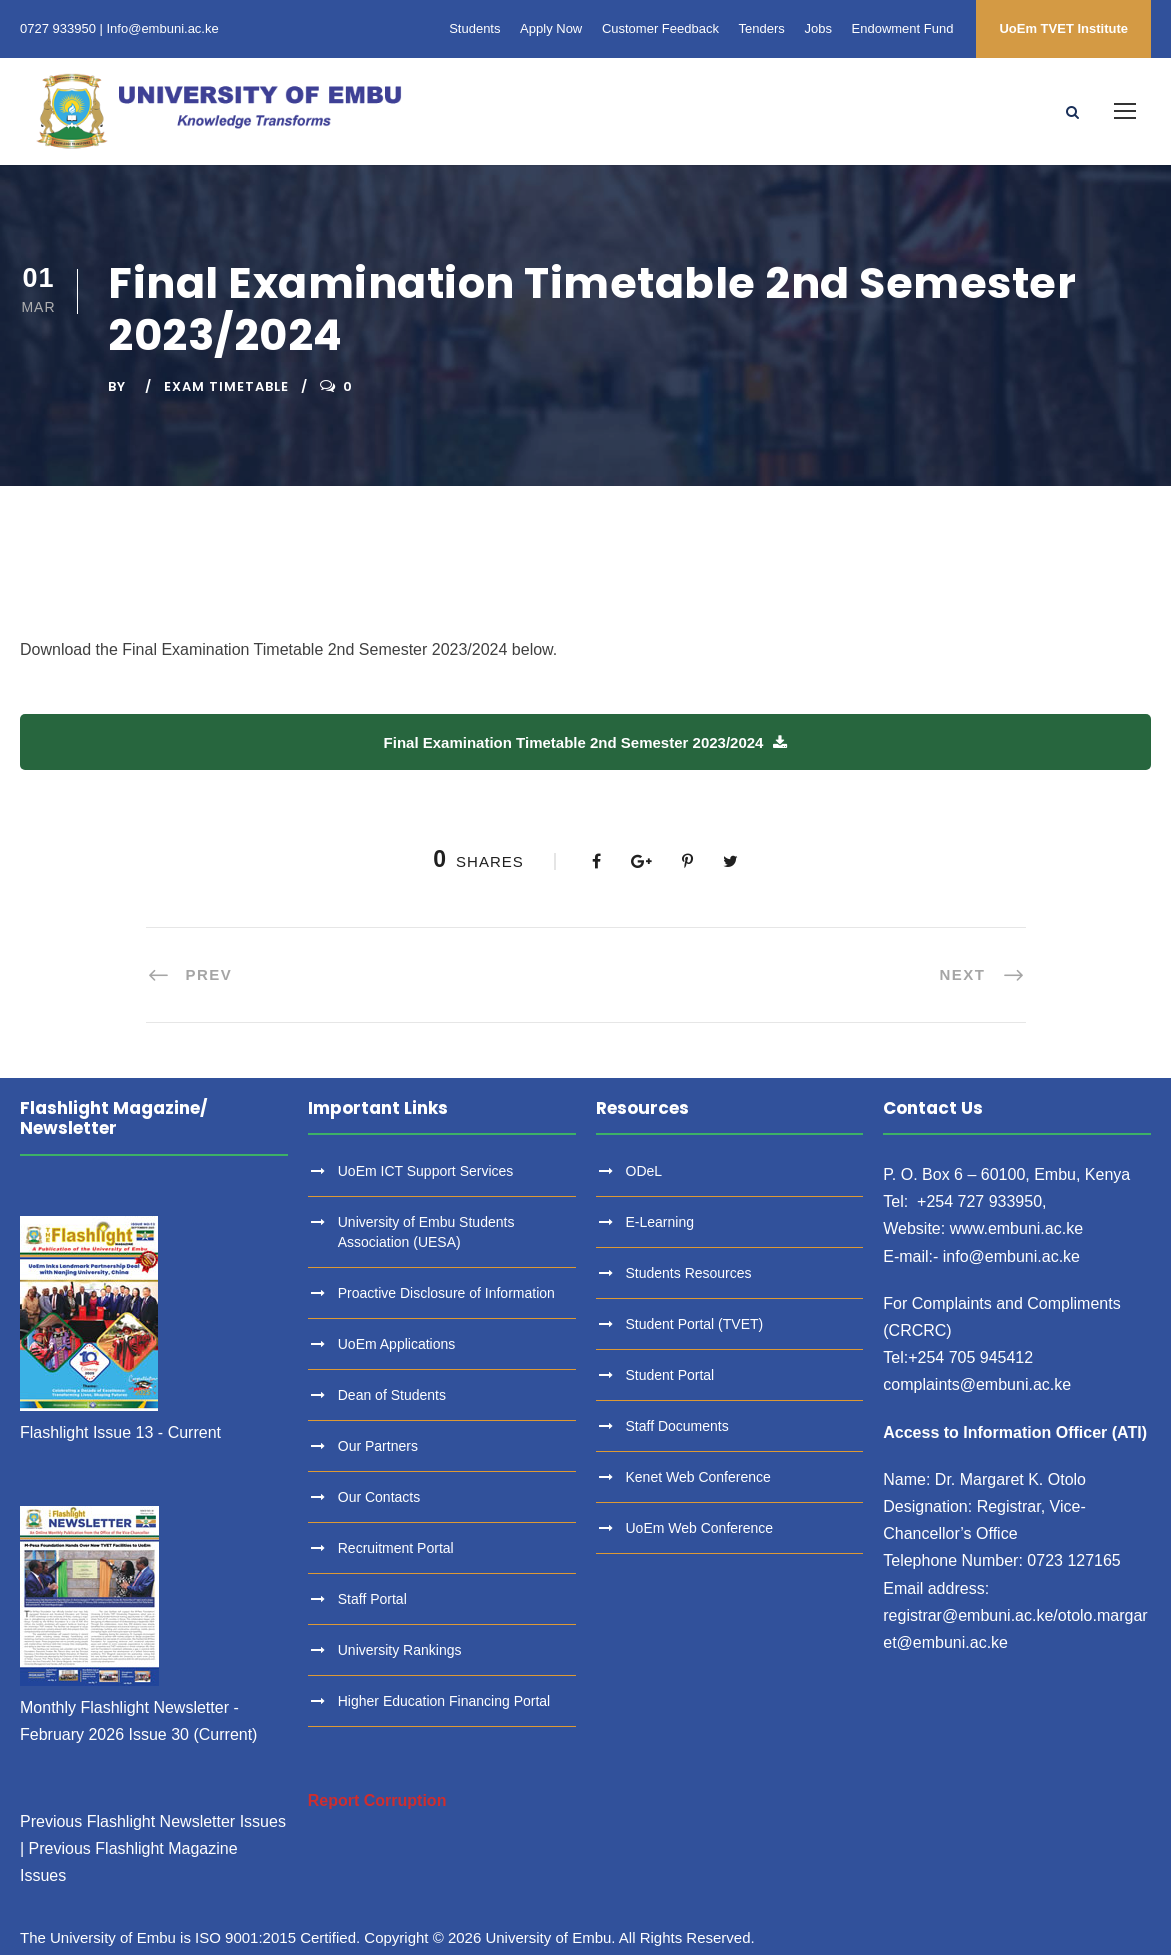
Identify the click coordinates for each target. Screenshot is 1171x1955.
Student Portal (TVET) (695, 1324)
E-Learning (660, 1222)
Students (474, 28)
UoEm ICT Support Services (426, 1171)
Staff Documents (677, 1426)
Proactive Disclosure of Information (446, 1293)
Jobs (817, 28)
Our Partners (378, 1446)
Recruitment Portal (396, 1548)
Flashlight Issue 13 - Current (120, 1432)
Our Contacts (379, 1497)
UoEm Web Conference (700, 1528)
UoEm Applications (397, 1344)
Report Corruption (377, 1800)
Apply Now (551, 28)
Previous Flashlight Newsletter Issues (153, 1821)
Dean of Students (392, 1395)
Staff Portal (372, 1599)
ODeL (644, 1171)
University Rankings (400, 1650)
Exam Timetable (226, 386)
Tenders (762, 28)
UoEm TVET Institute (1063, 28)
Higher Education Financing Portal (444, 1701)
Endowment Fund (903, 28)
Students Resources (689, 1273)
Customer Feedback (660, 28)
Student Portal (670, 1375)
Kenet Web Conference (698, 1477)
